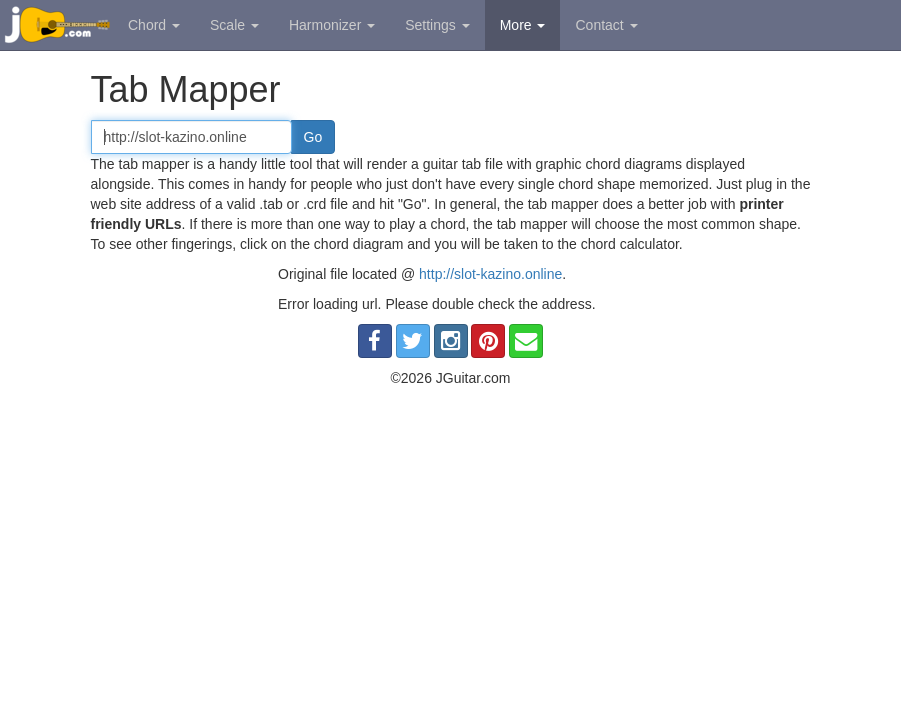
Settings (437, 25)
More (523, 25)
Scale (234, 25)
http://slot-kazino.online (490, 274)
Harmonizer (332, 25)
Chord (154, 25)
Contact (606, 25)
